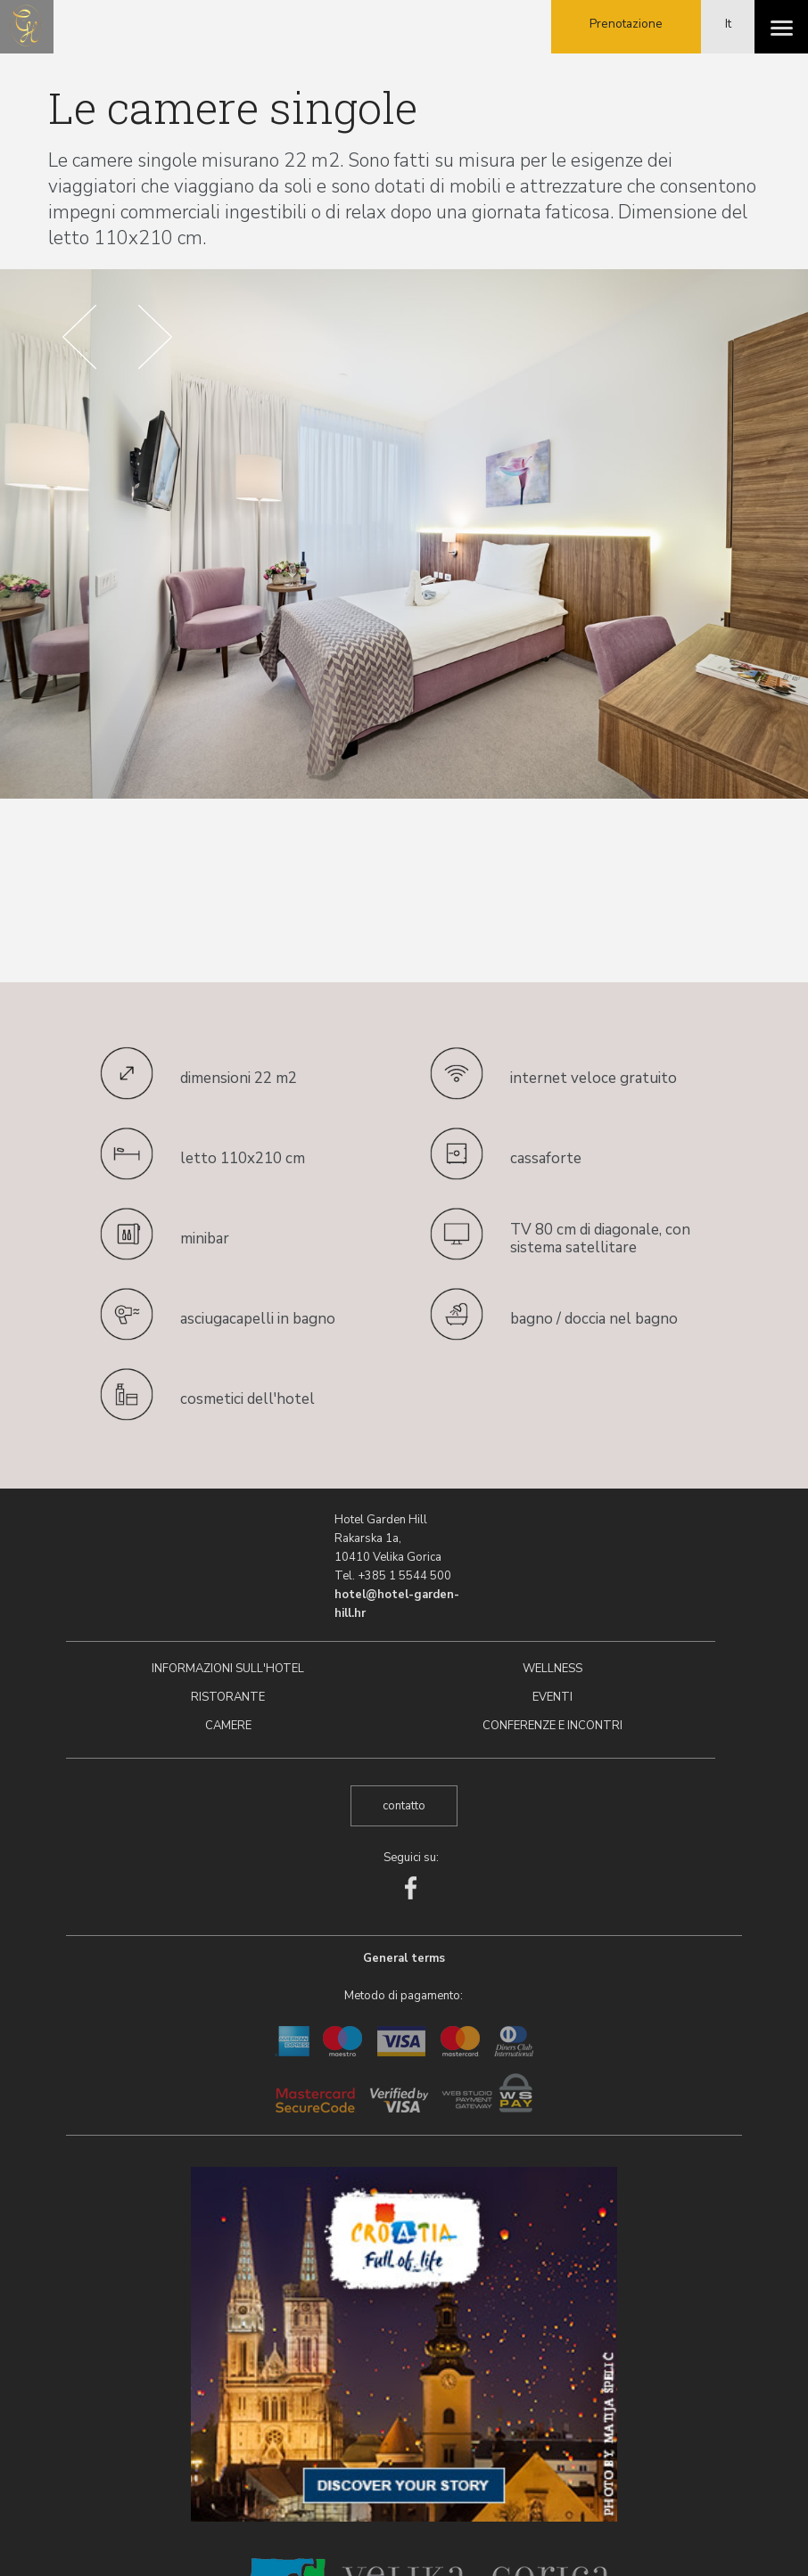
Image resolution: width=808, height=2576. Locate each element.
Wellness (552, 1669)
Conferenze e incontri (552, 1726)
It (728, 23)
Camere (228, 1726)
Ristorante (228, 1697)
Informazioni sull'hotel (228, 1669)
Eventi (552, 1697)
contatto (404, 1806)
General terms (404, 1958)
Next (155, 337)
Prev (79, 337)
